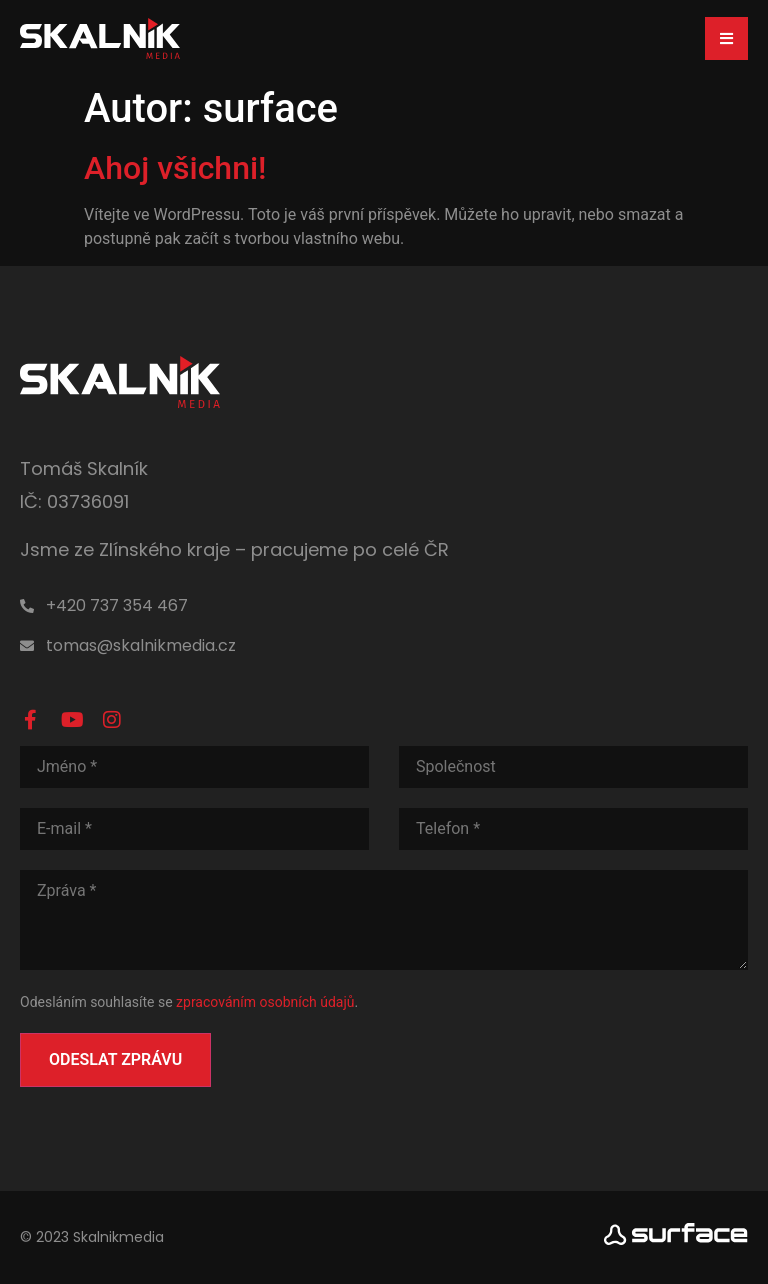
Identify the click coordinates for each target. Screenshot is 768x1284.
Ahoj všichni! (175, 168)
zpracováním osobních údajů (265, 1001)
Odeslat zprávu (115, 1058)
